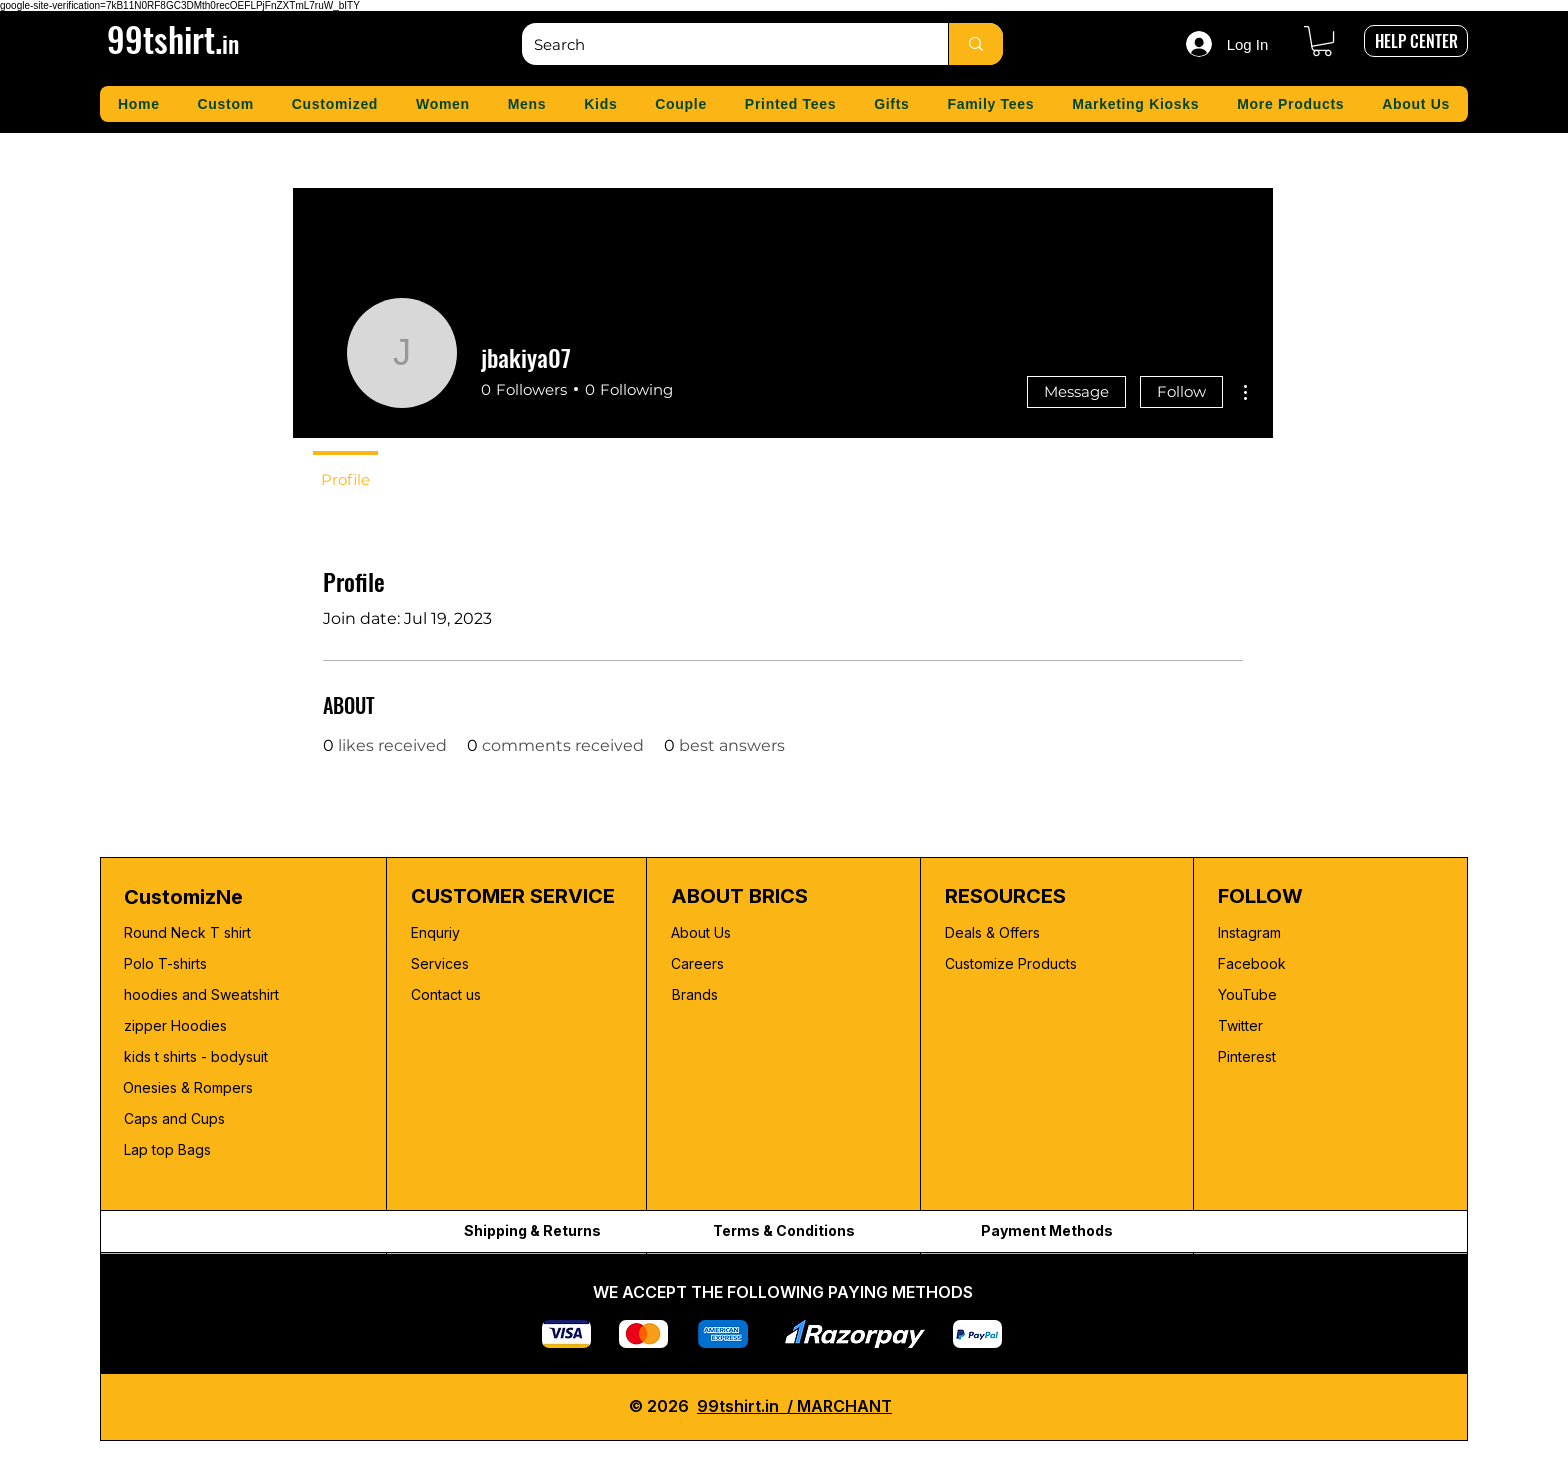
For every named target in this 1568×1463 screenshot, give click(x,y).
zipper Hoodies (175, 1025)
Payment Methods (1047, 1230)
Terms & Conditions (784, 1230)
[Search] (720, 44)
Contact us (446, 994)
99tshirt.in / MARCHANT (794, 1406)
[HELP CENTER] (1416, 41)
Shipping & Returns (532, 1230)
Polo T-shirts (165, 963)
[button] (1322, 41)
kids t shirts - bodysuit (198, 1056)
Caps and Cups (174, 1118)
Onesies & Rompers (188, 1087)
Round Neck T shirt (187, 932)
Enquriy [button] (435, 932)
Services (440, 963)
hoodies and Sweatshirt (201, 994)
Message (1076, 391)
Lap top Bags (167, 1149)
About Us (701, 932)
